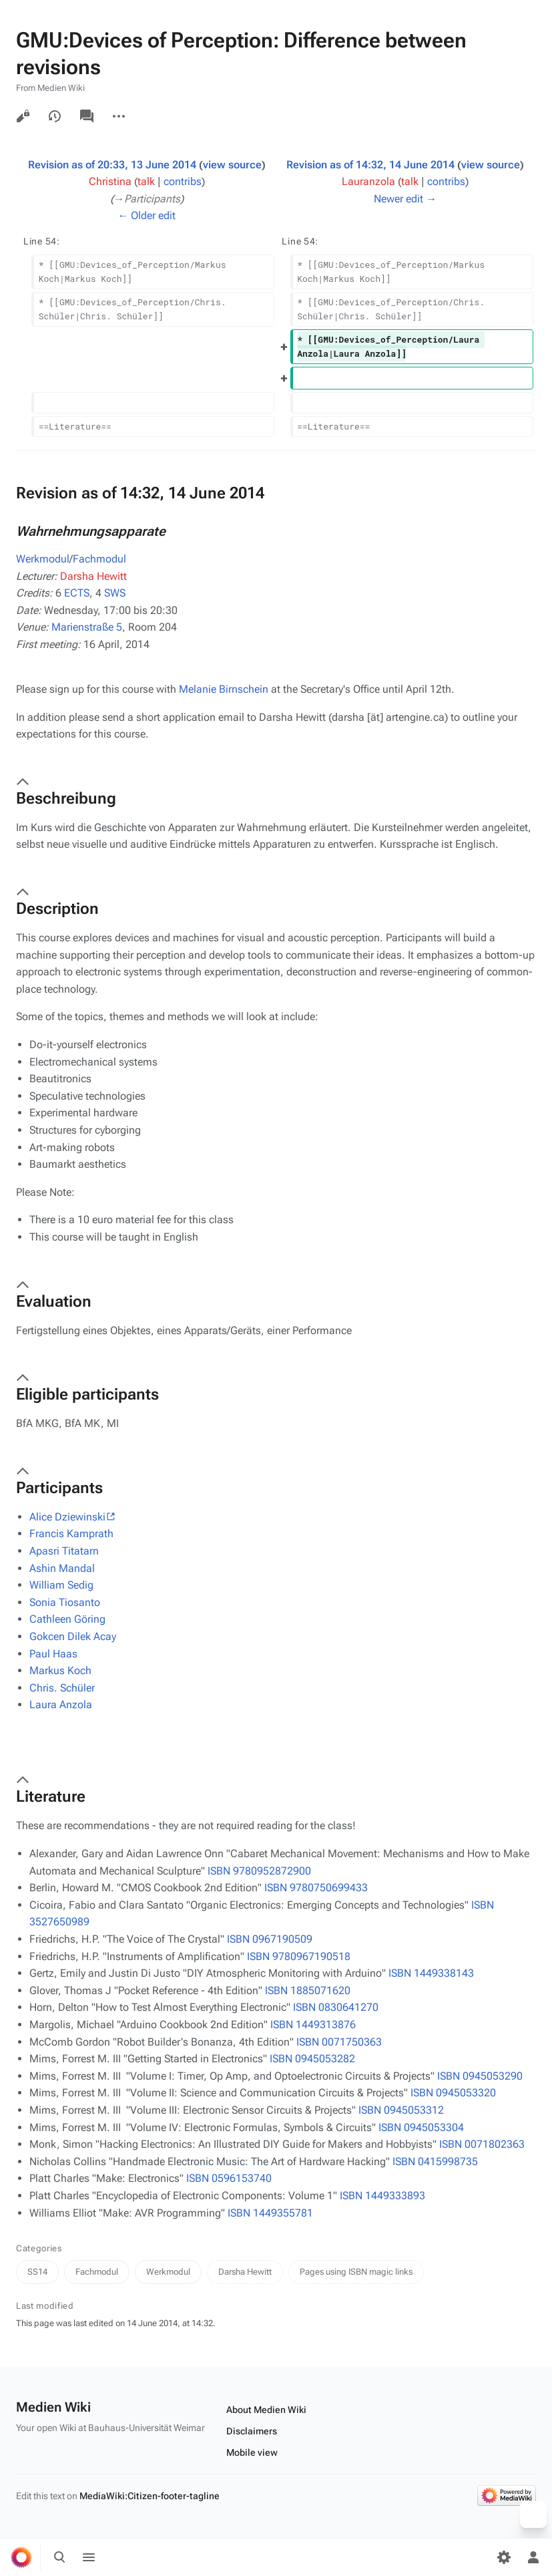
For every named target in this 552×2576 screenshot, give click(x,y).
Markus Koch (60, 1670)
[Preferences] (504, 2557)
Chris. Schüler (62, 1687)
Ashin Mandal (62, 1568)
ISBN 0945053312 (401, 2110)
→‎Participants (146, 198)
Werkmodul (42, 558)
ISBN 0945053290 (480, 2076)
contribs (183, 181)
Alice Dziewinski (67, 1516)
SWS (114, 593)
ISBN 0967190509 (269, 1939)
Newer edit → (405, 198)
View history (54, 116)
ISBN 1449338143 (431, 1973)
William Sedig (61, 1585)
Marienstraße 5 (86, 627)
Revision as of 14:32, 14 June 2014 (370, 164)
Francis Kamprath (71, 1533)
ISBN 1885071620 (307, 1990)
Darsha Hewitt (93, 576)
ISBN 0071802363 (482, 2144)
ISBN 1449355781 (270, 2213)
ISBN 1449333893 (382, 2195)
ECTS (76, 593)
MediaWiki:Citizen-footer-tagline (149, 2495)
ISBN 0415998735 (435, 2161)
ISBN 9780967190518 (298, 1956)
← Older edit (146, 215)
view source (232, 164)
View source (22, 116)
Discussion (86, 116)
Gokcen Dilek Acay (72, 1636)
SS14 (37, 2272)
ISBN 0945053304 (421, 2127)
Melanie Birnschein (223, 689)
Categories (39, 2248)
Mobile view (252, 2452)
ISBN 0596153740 (229, 2178)
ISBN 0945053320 (453, 2092)
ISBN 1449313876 (313, 2024)
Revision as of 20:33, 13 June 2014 (112, 164)
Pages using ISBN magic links (356, 2272)
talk (146, 181)
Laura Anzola (60, 1704)
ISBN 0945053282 (312, 2058)
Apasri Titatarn (64, 1551)
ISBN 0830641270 (335, 2007)
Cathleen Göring (67, 1619)
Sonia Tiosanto (64, 1602)
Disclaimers (251, 2431)
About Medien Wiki (266, 2409)
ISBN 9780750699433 (316, 1887)
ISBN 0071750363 (339, 2042)
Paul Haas (53, 1653)
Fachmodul (99, 558)
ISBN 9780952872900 (259, 1871)
